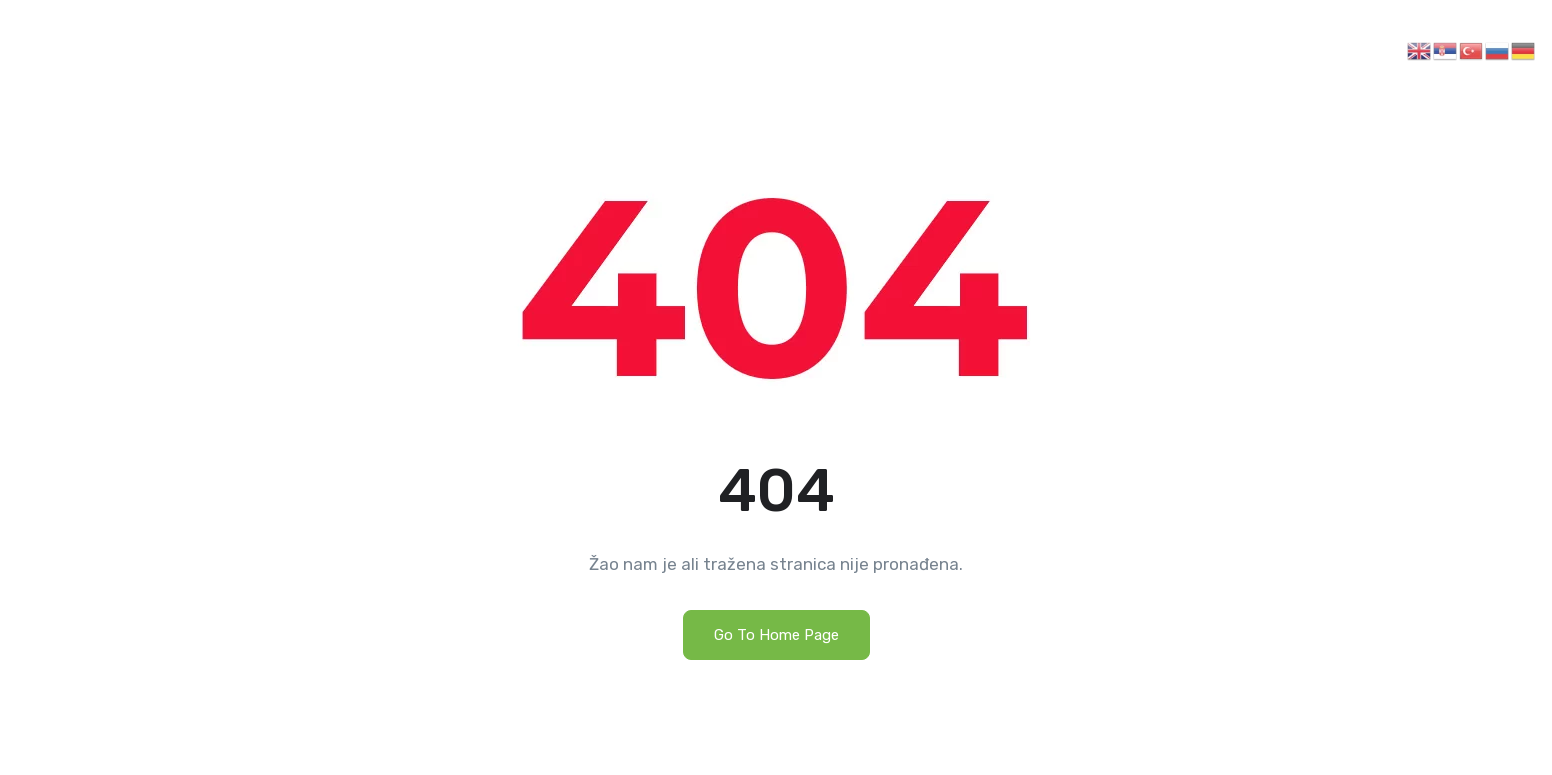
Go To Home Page (776, 635)
